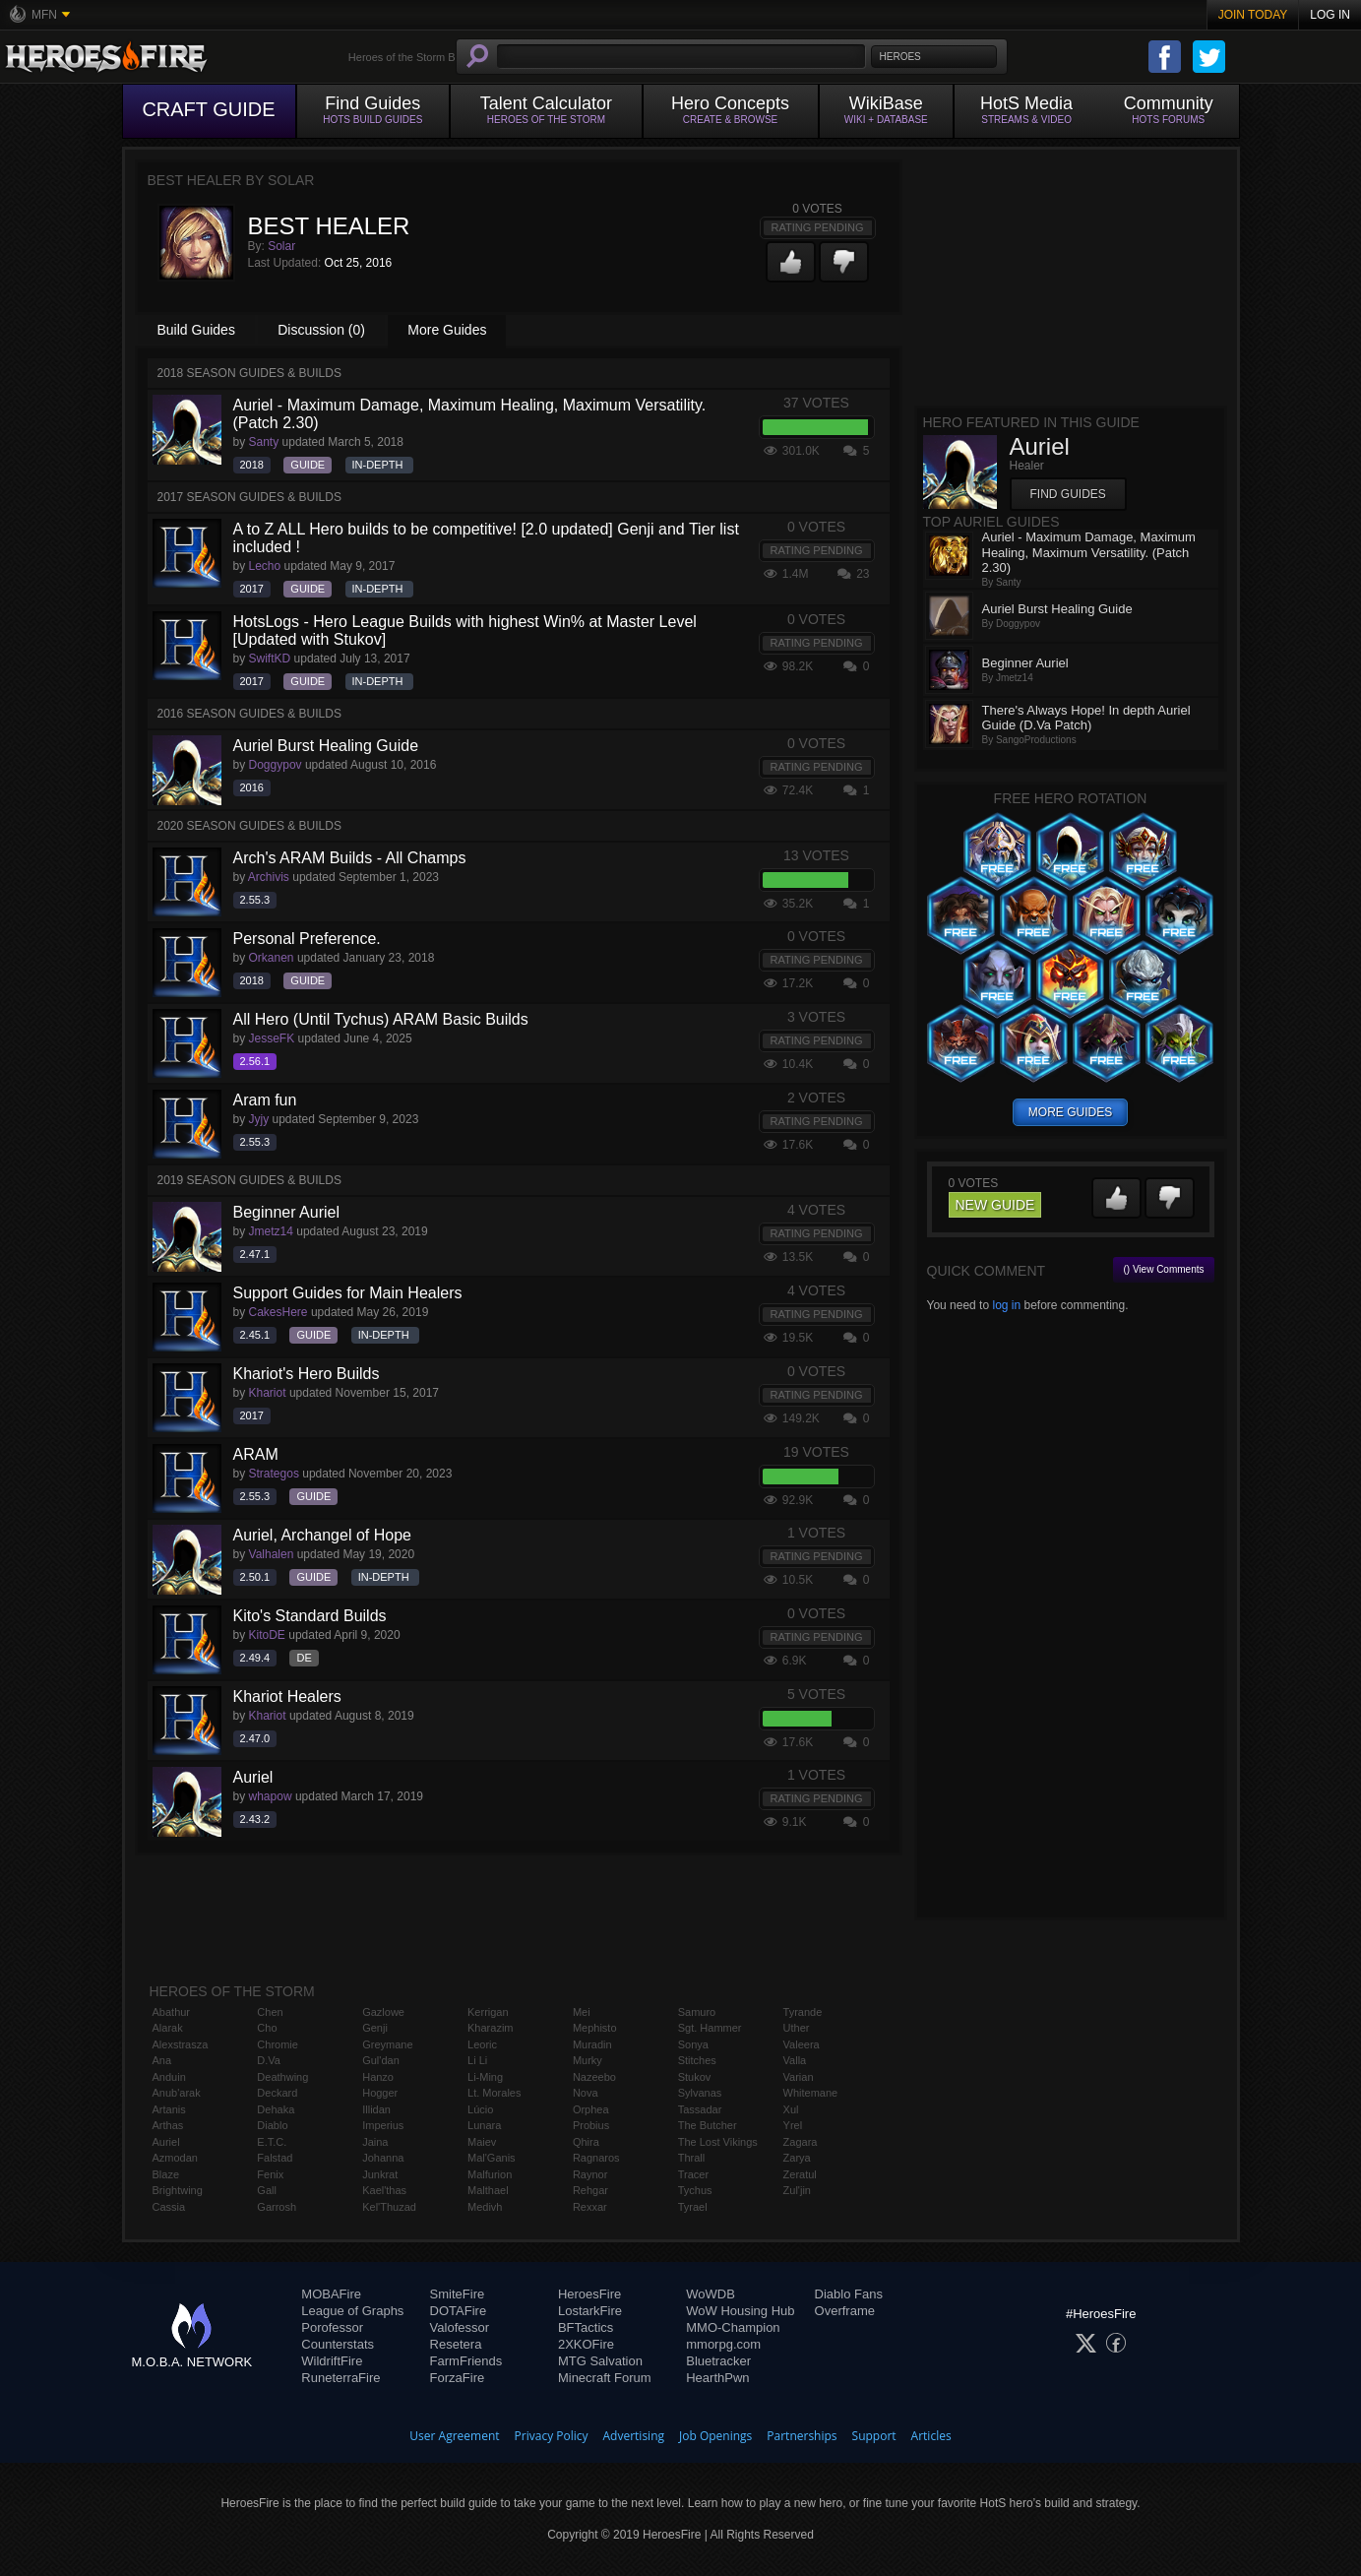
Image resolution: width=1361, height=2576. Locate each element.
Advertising (634, 2435)
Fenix (270, 2174)
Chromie (277, 2044)
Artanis (169, 2109)
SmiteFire (457, 2294)
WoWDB (710, 2294)
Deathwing (282, 2077)
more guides (1070, 1112)
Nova (585, 2093)
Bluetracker (718, 2361)
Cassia (169, 2207)
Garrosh (276, 2207)
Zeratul (800, 2174)
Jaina (375, 2142)
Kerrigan (488, 2012)
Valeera (801, 2044)
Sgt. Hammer (710, 2028)
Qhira (586, 2142)
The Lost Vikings (718, 2142)
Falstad (274, 2158)
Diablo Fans (849, 2294)
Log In (1330, 15)
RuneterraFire (340, 2377)
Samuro (697, 2012)
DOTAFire (458, 2310)
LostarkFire (590, 2310)
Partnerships (801, 2435)
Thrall (692, 2158)
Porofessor (332, 2327)
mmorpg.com (723, 2344)
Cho (267, 2028)
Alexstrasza (181, 2044)
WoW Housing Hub (740, 2310)
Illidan (376, 2109)
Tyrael (693, 2207)
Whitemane (810, 2093)
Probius (591, 2125)
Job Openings (715, 2435)
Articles (931, 2435)
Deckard (277, 2093)
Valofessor (459, 2327)
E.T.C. (271, 2142)
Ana (162, 2060)
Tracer (693, 2174)
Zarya (797, 2158)
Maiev (481, 2142)
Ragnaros (596, 2158)
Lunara (484, 2125)
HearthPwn (717, 2377)
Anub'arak (177, 2093)
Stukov (694, 2077)
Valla (795, 2060)
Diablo (272, 2125)
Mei (581, 2012)
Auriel (166, 2142)
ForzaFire (457, 2377)
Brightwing (178, 2190)
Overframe (845, 2310)
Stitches (697, 2060)
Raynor (590, 2174)
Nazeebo (594, 2077)
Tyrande (803, 2012)
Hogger (380, 2093)
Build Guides (196, 330)
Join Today (1253, 15)
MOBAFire (331, 2294)
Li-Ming (485, 2077)
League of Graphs (352, 2310)
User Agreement (454, 2435)
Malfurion (489, 2174)
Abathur (172, 2012)
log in (1006, 1305)
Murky (587, 2060)
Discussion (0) (321, 330)
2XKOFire (586, 2344)
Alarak (168, 2028)
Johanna (382, 2158)
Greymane (387, 2044)
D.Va (268, 2060)
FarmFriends (466, 2361)
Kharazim (490, 2028)
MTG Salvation (600, 2361)
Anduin (169, 2077)
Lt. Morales (494, 2093)
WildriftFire (331, 2361)
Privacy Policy (551, 2435)
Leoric (482, 2044)
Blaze (166, 2174)
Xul (791, 2109)
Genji (375, 2028)
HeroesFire (589, 2294)
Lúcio (480, 2109)
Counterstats (337, 2344)
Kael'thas (384, 2190)
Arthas (168, 2125)
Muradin (592, 2044)
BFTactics (585, 2327)
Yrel (793, 2125)
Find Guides (1068, 494)
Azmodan (175, 2158)
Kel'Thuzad (389, 2207)
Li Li (477, 2060)
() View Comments (1163, 1269)
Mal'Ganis (491, 2158)
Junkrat (380, 2174)
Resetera (456, 2344)
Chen (269, 2012)
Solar (281, 246)
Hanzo (378, 2077)
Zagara (800, 2142)
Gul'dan (381, 2060)
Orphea (591, 2109)
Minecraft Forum (604, 2377)
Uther (796, 2028)
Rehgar (590, 2190)
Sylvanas (700, 2093)
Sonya (693, 2044)
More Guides (446, 330)
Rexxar (590, 2207)
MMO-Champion (732, 2327)
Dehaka (275, 2109)
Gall (267, 2190)
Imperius (382, 2125)
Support (874, 2435)
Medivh (484, 2207)
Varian (798, 2077)
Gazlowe (383, 2012)
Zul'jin (797, 2190)
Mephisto (595, 2028)
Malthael (488, 2190)
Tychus (695, 2190)
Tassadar (700, 2109)
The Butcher (707, 2125)
